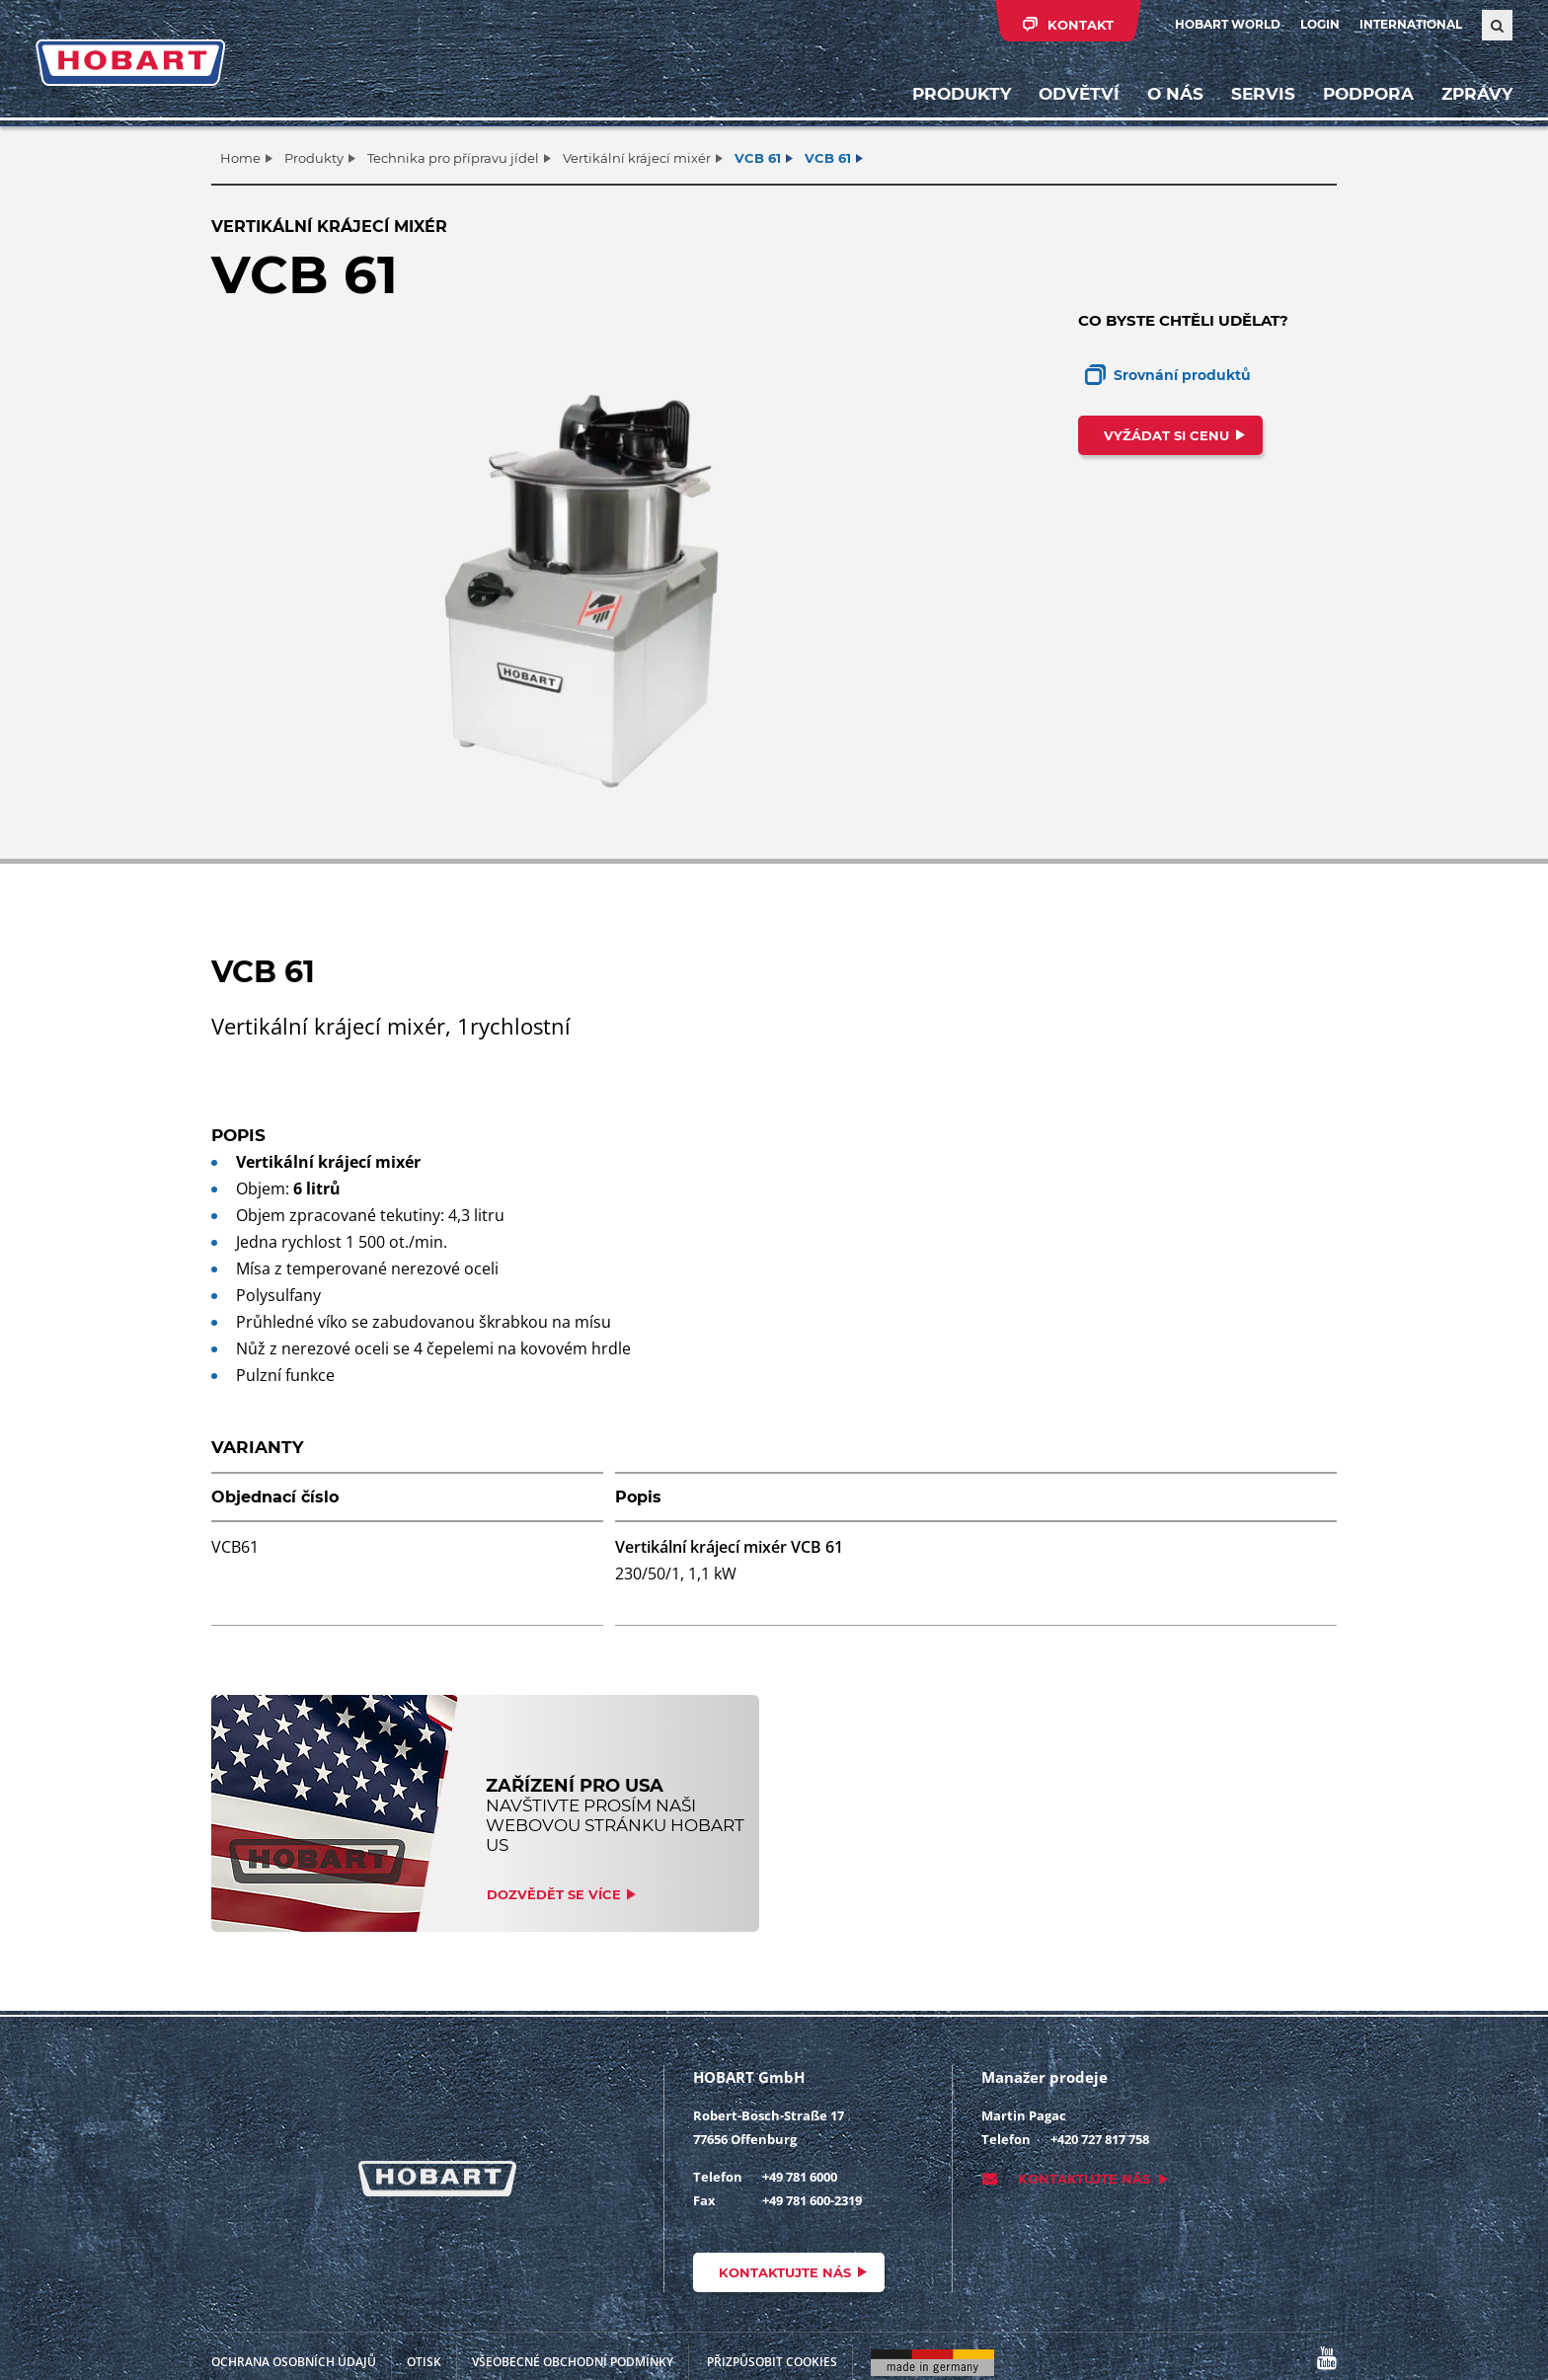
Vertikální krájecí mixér (637, 158)
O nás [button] (1175, 94)
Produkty (961, 94)
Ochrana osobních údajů (293, 2361)
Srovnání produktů (1182, 375)
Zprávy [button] (1476, 94)
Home (240, 158)
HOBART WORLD (1227, 24)
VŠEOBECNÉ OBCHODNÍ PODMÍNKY (572, 2361)
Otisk (424, 2361)
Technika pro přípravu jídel (453, 158)
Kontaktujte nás (785, 2272)
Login (1320, 24)
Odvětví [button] (1079, 94)
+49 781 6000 (799, 2177)
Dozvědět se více (554, 1894)
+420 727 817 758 (1099, 2139)
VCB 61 (758, 158)
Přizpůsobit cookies (772, 2361)
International (1410, 24)
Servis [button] (1263, 94)
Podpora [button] (1368, 94)
